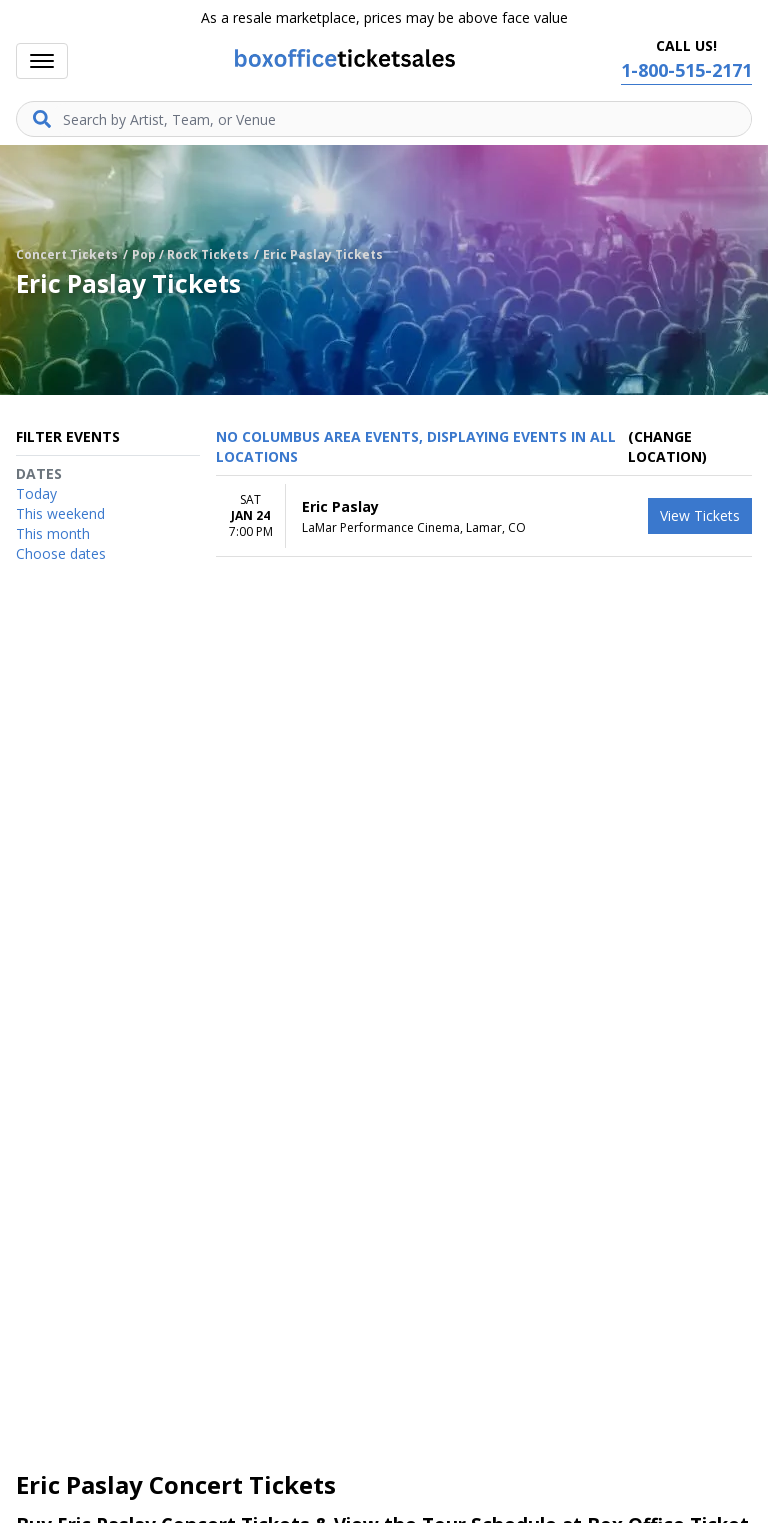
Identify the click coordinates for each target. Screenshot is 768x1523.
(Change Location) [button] (667, 446)
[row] (484, 516)
